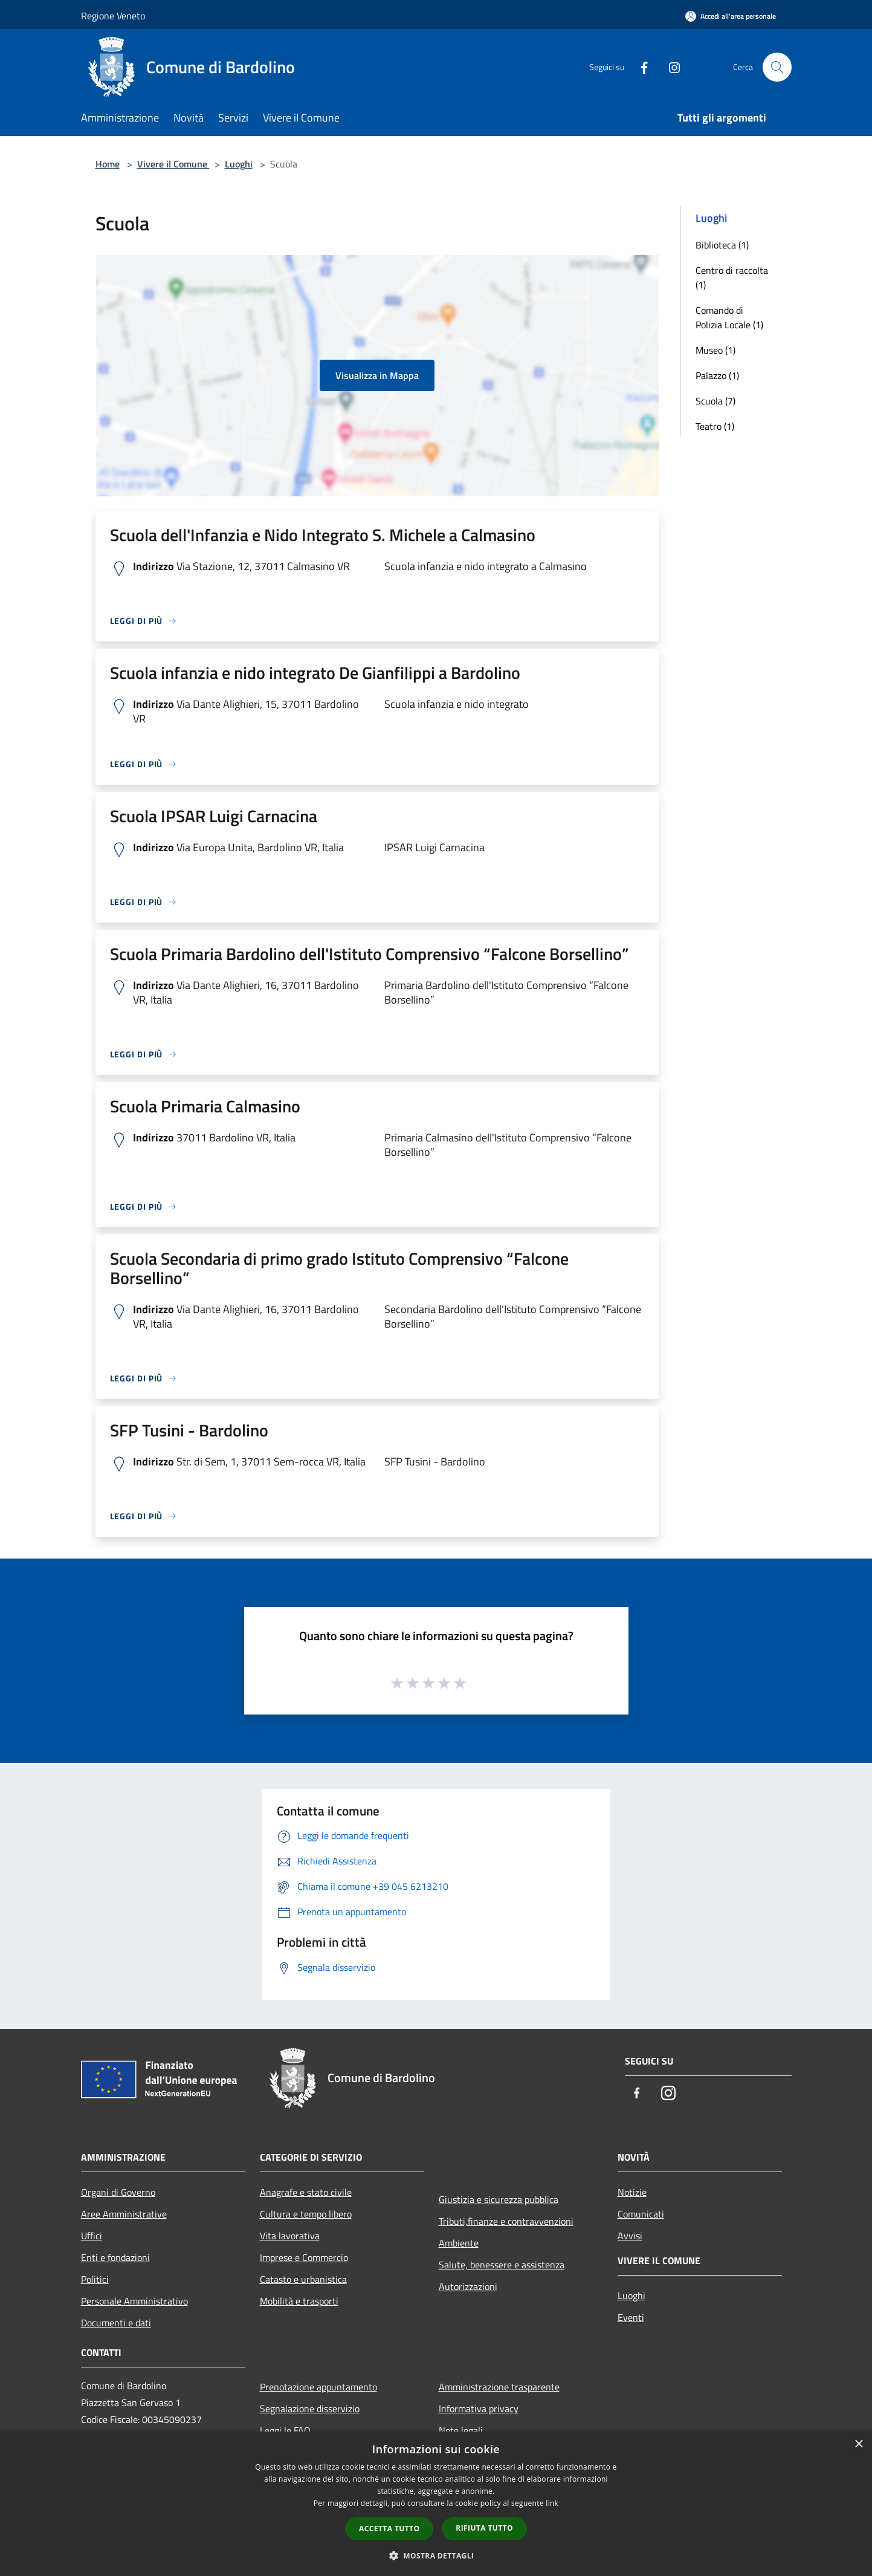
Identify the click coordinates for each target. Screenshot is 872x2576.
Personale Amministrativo (134, 2301)
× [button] (858, 2444)
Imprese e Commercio (304, 2257)
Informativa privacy (478, 2408)
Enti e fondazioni (115, 2257)
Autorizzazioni (468, 2286)
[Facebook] (639, 67)
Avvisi (630, 2235)
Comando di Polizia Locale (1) (729, 317)
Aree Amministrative (124, 2214)
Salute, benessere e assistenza (501, 2264)
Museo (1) (715, 350)
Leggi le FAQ (285, 2430)
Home (107, 164)
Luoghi (239, 164)
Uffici (91, 2235)
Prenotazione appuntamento (318, 2387)
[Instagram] (669, 67)
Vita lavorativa (290, 2235)
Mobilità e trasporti (299, 2301)
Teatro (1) (715, 426)
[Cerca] (777, 67)
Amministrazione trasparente (499, 2387)
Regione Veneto (113, 15)
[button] (436, 2555)
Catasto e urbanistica (303, 2279)
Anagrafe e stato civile (306, 2192)
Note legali (461, 2430)
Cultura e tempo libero (306, 2214)
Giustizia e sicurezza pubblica (498, 2199)
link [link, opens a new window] (552, 2503)
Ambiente (459, 2243)
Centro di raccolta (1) (732, 277)
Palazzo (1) (717, 375)
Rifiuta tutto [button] (484, 2528)
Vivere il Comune (173, 164)
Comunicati (641, 2214)
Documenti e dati (116, 2322)
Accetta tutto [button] (389, 2528)
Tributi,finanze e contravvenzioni (506, 2221)
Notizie (632, 2192)
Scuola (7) (715, 401)
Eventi (631, 2317)
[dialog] (436, 2504)
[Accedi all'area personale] (731, 16)
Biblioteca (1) (722, 245)
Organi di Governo (118, 2192)
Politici (95, 2279)
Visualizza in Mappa (377, 375)
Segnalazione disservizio (310, 2408)
